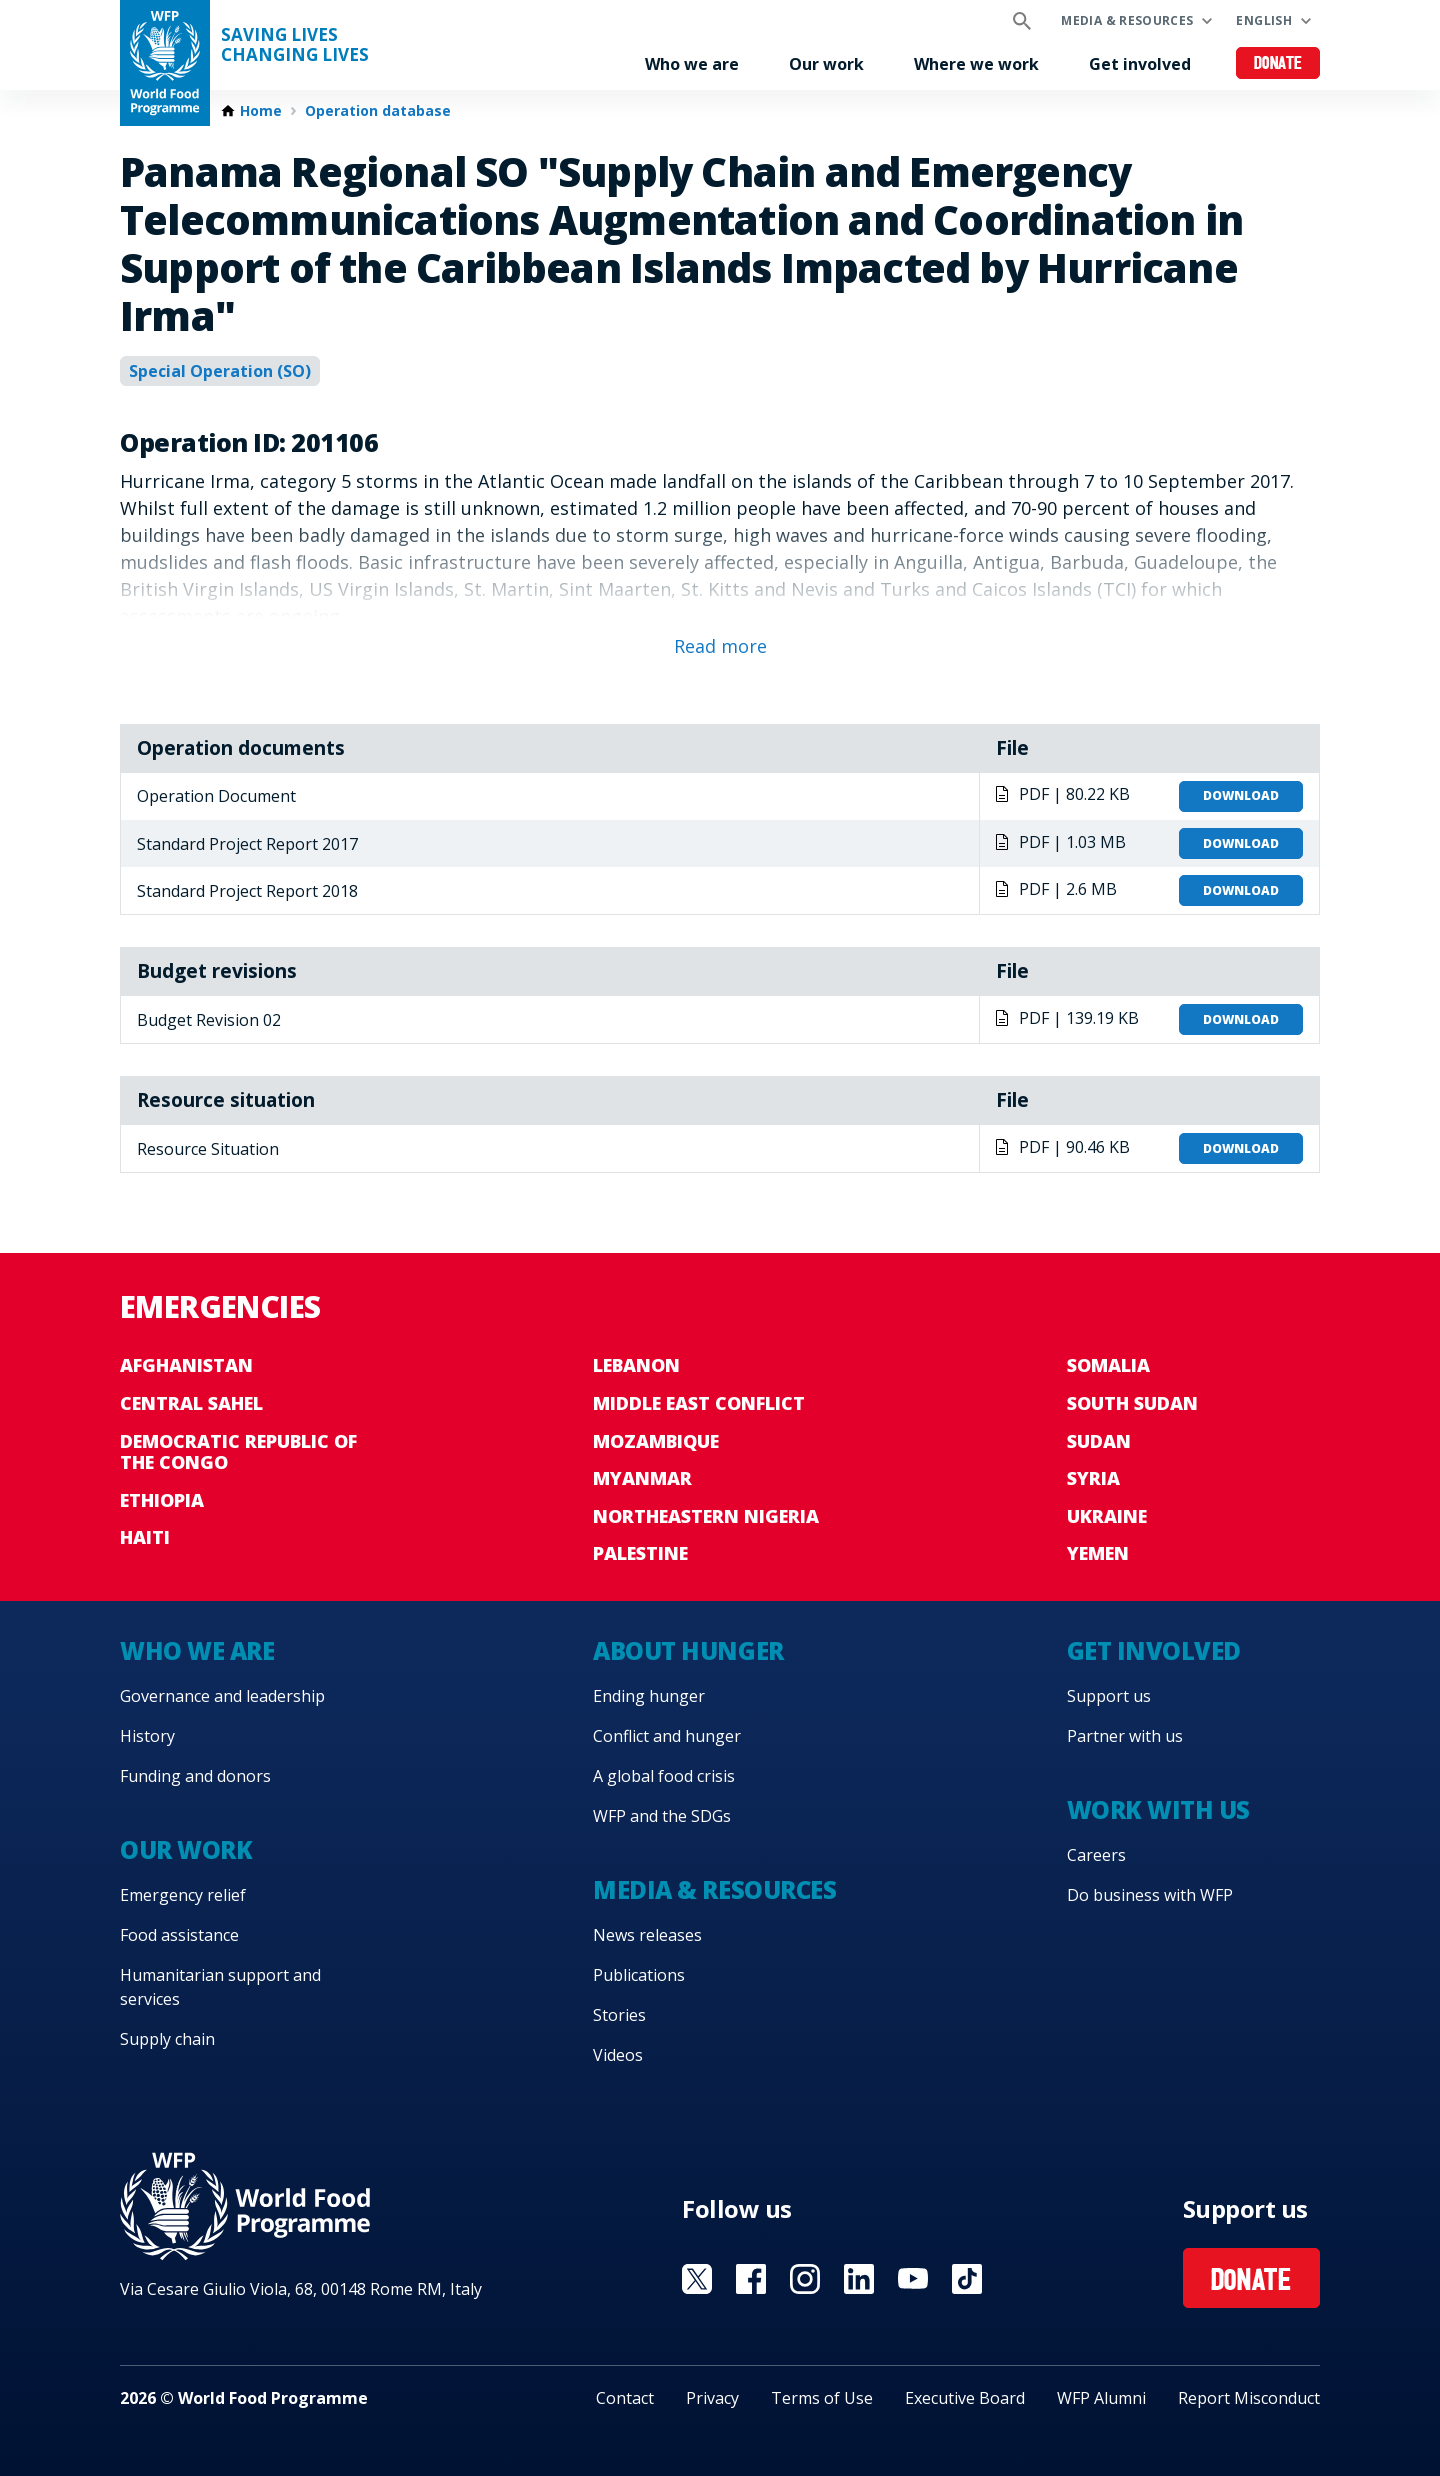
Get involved (1140, 64)
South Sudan (1132, 1403)
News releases (647, 1935)
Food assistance (179, 1935)
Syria (1093, 1478)
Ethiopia (162, 1500)
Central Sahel (191, 1403)
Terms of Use (822, 2398)
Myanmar (642, 1478)
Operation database (378, 111)
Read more (720, 646)
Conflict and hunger (667, 1736)
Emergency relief (183, 1895)
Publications (639, 1975)
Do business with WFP (1150, 1895)
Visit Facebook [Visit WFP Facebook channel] (751, 2279)
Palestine (640, 1553)
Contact (625, 2398)
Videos (618, 2055)
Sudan (1099, 1441)
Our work (826, 64)
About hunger (688, 1650)
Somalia (1108, 1365)
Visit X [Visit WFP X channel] (697, 2279)
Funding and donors (195, 1776)
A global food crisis (664, 1776)
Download (1241, 795)
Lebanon (636, 1365)
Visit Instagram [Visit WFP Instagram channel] (805, 2279)
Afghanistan (186, 1365)
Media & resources (1127, 20)
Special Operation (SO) (220, 371)
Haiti (145, 1537)
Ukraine (1107, 1516)
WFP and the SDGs (662, 1816)
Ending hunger (649, 1696)
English (1264, 20)
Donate (1278, 64)
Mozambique (656, 1441)
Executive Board (965, 2398)
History (147, 1736)
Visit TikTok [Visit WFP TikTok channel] (967, 2279)
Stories (619, 2015)
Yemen (1098, 1553)
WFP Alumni (1101, 2398)
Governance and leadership (222, 1696)
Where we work (976, 64)
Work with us (1158, 1809)
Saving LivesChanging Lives (295, 45)
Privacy (712, 2398)
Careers (1096, 1855)
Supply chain (167, 2039)
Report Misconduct (1249, 2398)
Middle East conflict (699, 1403)
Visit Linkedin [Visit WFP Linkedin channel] (859, 2279)
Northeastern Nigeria (706, 1516)
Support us (1109, 1696)
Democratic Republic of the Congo (238, 1452)
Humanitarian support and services (220, 1987)
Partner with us (1125, 1736)
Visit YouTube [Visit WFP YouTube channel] (913, 2279)
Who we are (692, 64)
